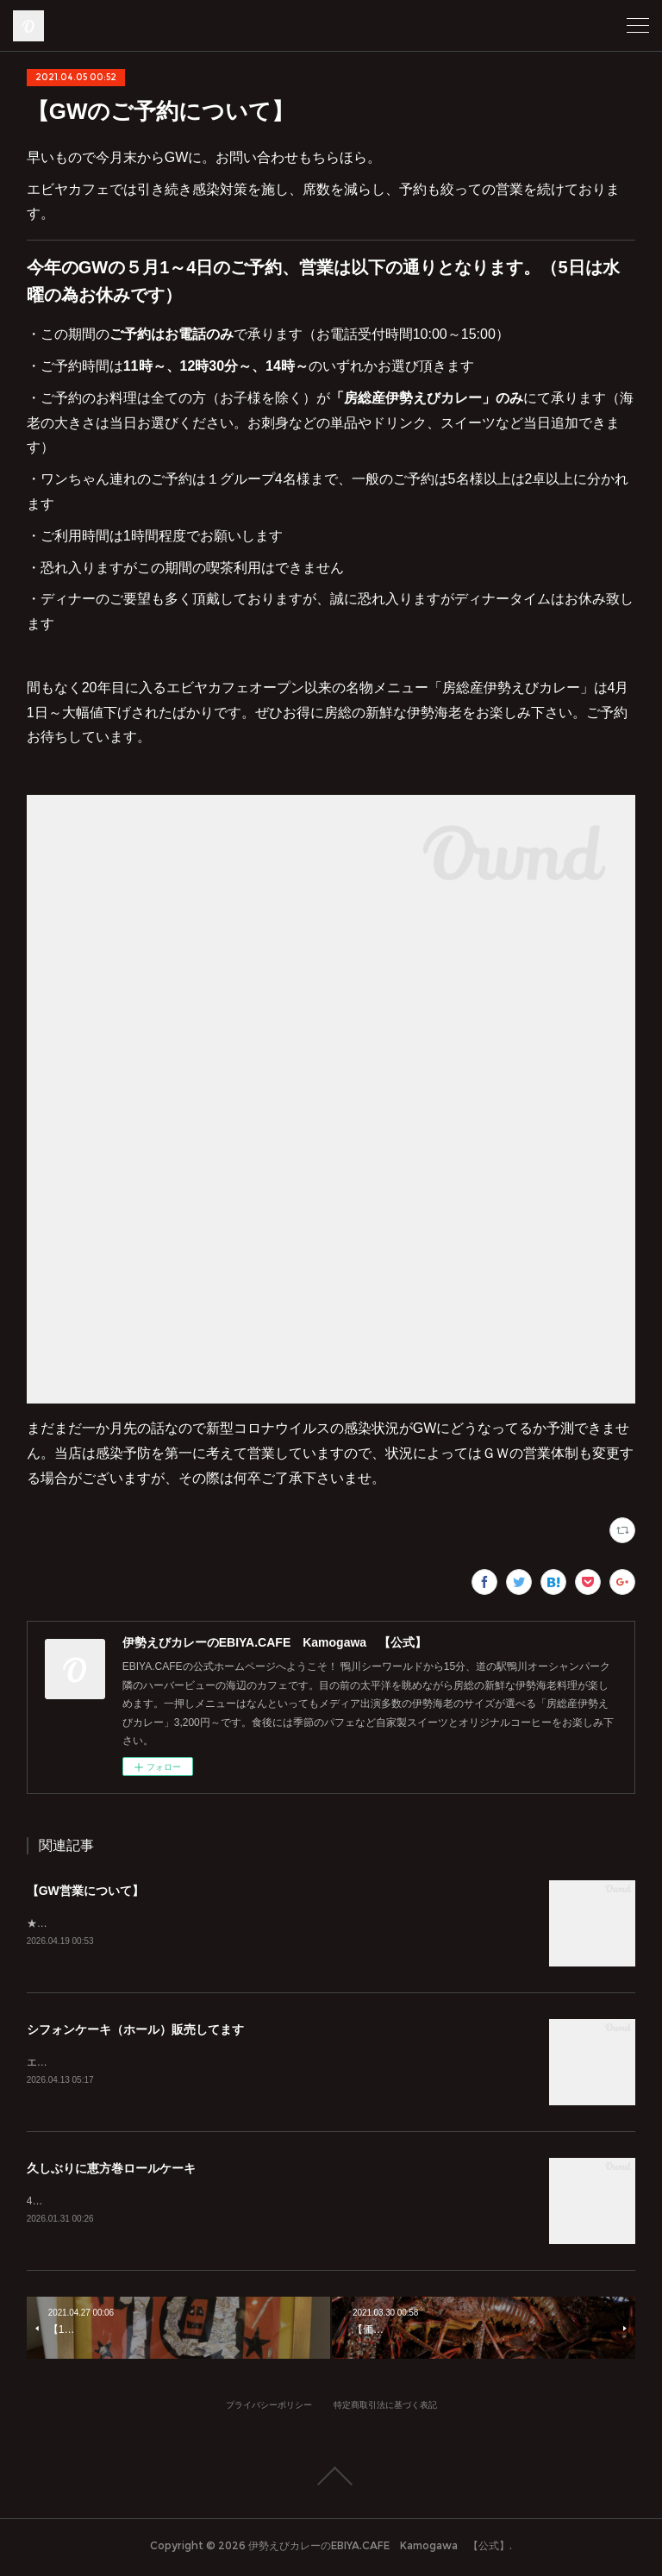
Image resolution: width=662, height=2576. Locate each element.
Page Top (331, 2480)
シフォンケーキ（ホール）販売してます (135, 2031)
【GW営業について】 (85, 1891)
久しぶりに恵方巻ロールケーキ (111, 2171)
